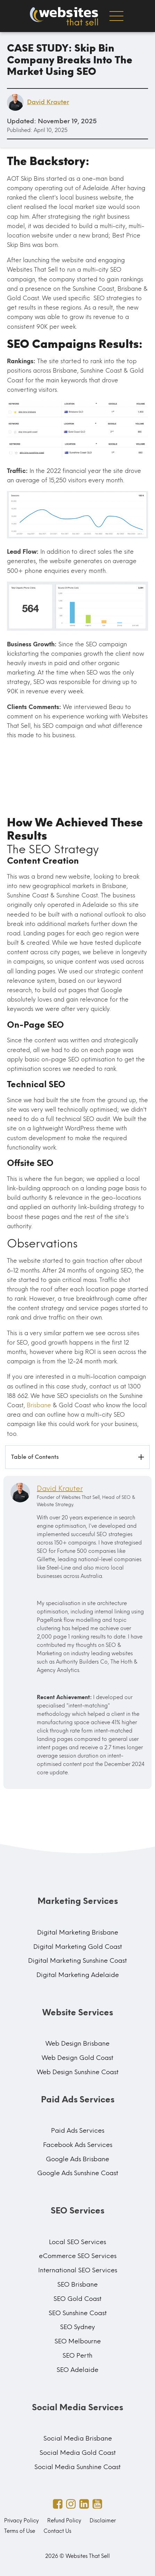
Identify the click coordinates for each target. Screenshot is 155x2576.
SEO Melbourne (78, 2341)
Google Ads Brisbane (77, 2159)
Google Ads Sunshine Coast (77, 2173)
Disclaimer (103, 2520)
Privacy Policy (21, 2520)
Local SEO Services (77, 2242)
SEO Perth (77, 2355)
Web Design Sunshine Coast (78, 2072)
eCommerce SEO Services (77, 2256)
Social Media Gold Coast (78, 2453)
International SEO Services (77, 2270)
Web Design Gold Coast (77, 2058)
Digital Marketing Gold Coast (77, 1947)
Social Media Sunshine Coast (77, 2467)
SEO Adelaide (77, 2370)
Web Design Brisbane (77, 2043)
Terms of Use (19, 2531)
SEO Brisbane (77, 2284)
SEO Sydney (77, 2327)
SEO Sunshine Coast (78, 2313)
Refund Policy (64, 2520)
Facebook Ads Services (77, 2145)
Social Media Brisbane (77, 2438)
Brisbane (39, 1405)
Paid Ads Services (77, 2130)
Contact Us (57, 2531)
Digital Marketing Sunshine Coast (77, 1960)
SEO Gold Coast (77, 2299)
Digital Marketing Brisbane (77, 1932)
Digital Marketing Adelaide (77, 1975)
